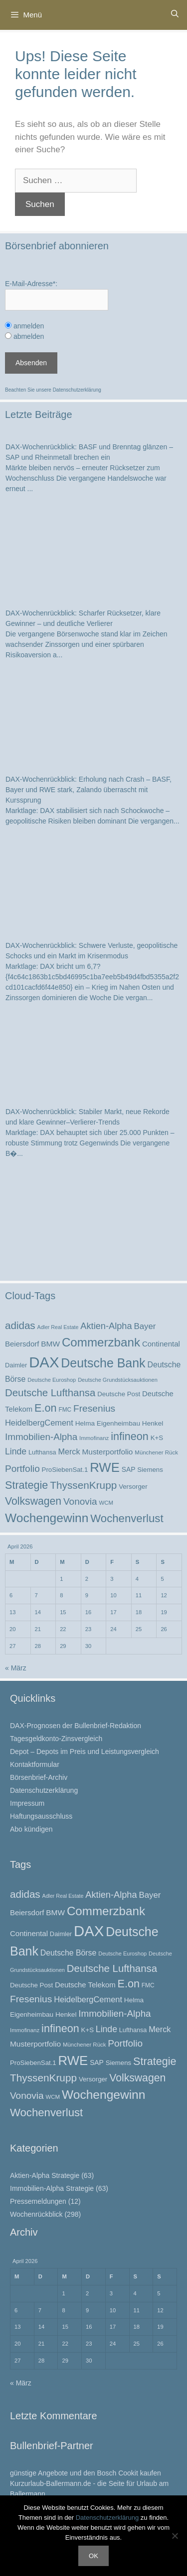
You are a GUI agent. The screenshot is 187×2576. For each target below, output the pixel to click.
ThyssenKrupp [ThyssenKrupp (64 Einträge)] (83, 1485)
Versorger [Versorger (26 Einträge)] (133, 1486)
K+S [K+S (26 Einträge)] (157, 1438)
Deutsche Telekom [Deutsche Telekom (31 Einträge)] (85, 1985)
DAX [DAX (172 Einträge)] (44, 1362)
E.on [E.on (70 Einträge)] (45, 1408)
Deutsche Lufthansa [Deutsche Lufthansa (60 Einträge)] (50, 1392)
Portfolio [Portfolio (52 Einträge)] (22, 1468)
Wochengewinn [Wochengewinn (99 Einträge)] (46, 1518)
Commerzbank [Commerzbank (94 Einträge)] (101, 1342)
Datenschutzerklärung (77, 390)
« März (15, 1668)
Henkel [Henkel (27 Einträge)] (152, 1423)
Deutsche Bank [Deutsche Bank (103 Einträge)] (103, 1363)
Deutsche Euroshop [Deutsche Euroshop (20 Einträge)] (51, 1380)
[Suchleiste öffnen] (175, 13)
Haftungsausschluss (41, 1816)
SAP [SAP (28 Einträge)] (129, 1469)
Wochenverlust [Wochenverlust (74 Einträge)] (126, 1518)
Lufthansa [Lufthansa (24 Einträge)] (42, 1452)
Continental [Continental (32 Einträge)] (161, 1344)
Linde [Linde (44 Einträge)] (15, 1451)
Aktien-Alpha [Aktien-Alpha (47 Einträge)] (106, 1326)
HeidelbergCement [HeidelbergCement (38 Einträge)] (39, 1422)
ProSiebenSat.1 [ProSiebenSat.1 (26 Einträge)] (65, 1469)
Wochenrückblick (36, 2214)
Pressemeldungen (38, 2201)
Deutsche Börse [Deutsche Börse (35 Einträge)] (68, 1953)
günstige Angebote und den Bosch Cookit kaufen (85, 2473)
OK (93, 2556)
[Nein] (175, 2536)
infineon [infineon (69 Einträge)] (130, 1436)
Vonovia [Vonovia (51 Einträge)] (80, 1501)
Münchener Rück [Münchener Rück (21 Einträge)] (156, 1452)
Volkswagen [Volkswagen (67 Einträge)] (33, 1501)
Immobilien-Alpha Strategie (52, 2188)
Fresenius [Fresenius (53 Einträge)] (94, 1408)
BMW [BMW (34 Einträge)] (50, 1344)
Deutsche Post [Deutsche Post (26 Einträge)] (118, 1394)
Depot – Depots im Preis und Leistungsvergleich (84, 1751)
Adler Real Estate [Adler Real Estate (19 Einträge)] (58, 1327)
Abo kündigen (31, 1829)
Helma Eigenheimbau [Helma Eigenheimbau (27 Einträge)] (107, 1423)
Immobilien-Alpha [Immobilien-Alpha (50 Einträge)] (41, 1437)
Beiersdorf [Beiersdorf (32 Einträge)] (22, 1344)
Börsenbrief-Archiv (38, 1777)
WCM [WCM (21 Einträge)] (106, 1503)
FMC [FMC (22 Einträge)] (64, 1409)
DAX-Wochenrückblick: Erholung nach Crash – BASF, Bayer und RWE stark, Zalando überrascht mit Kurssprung (88, 789)
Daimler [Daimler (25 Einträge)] (16, 1365)
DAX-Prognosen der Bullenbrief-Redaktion (75, 1726)
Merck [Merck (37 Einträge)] (69, 1451)
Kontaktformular (34, 1764)
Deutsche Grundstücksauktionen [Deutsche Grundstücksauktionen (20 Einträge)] (118, 1380)
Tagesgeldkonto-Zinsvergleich (56, 1739)
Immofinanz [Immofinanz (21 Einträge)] (94, 1438)
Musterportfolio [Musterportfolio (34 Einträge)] (107, 1451)
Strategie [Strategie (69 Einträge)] (26, 1485)
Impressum (27, 1803)
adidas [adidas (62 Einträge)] (20, 1325)
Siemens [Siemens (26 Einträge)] (150, 1469)
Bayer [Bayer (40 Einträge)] (145, 1326)
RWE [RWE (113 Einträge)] (105, 1467)
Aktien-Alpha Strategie (44, 2175)
